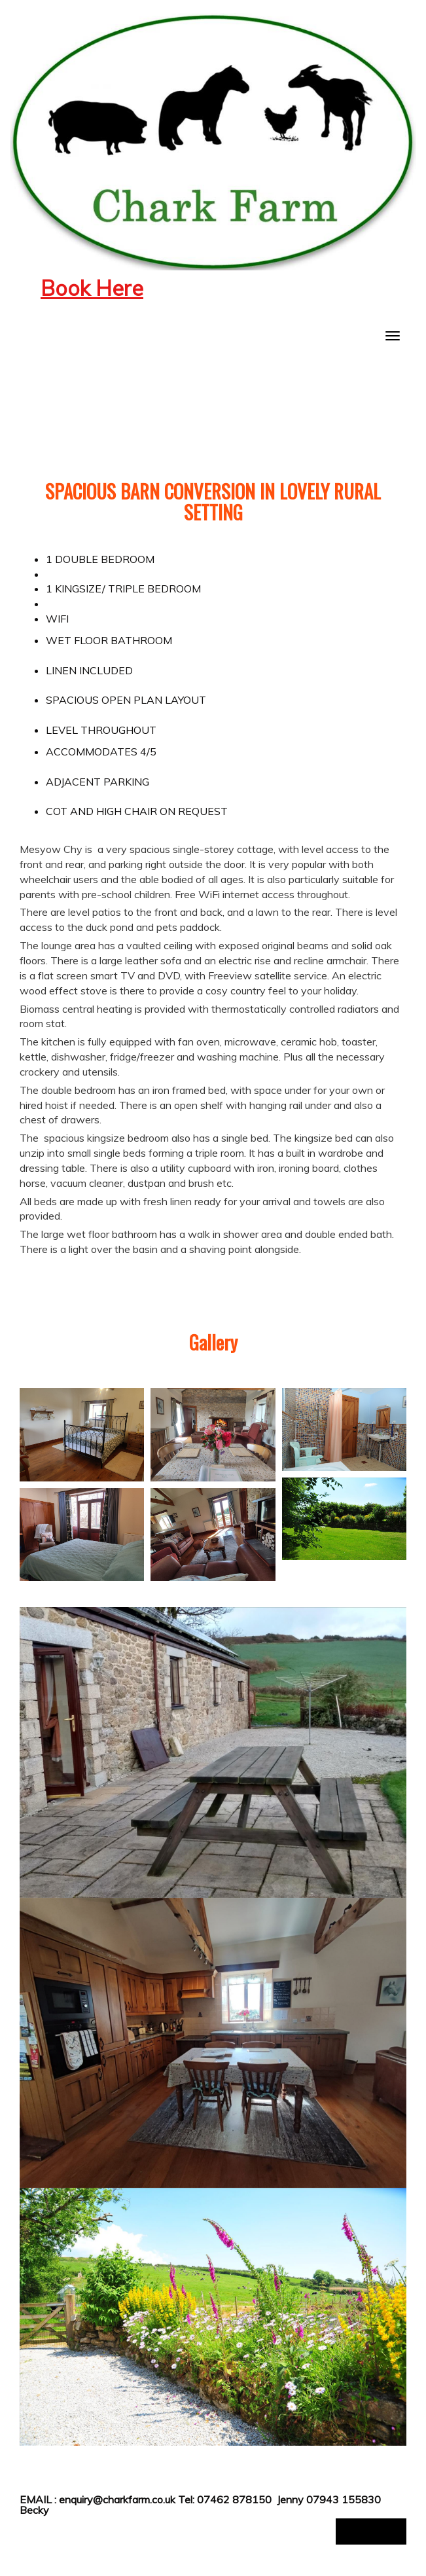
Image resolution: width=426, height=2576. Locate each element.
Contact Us (371, 2531)
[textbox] (213, 289)
